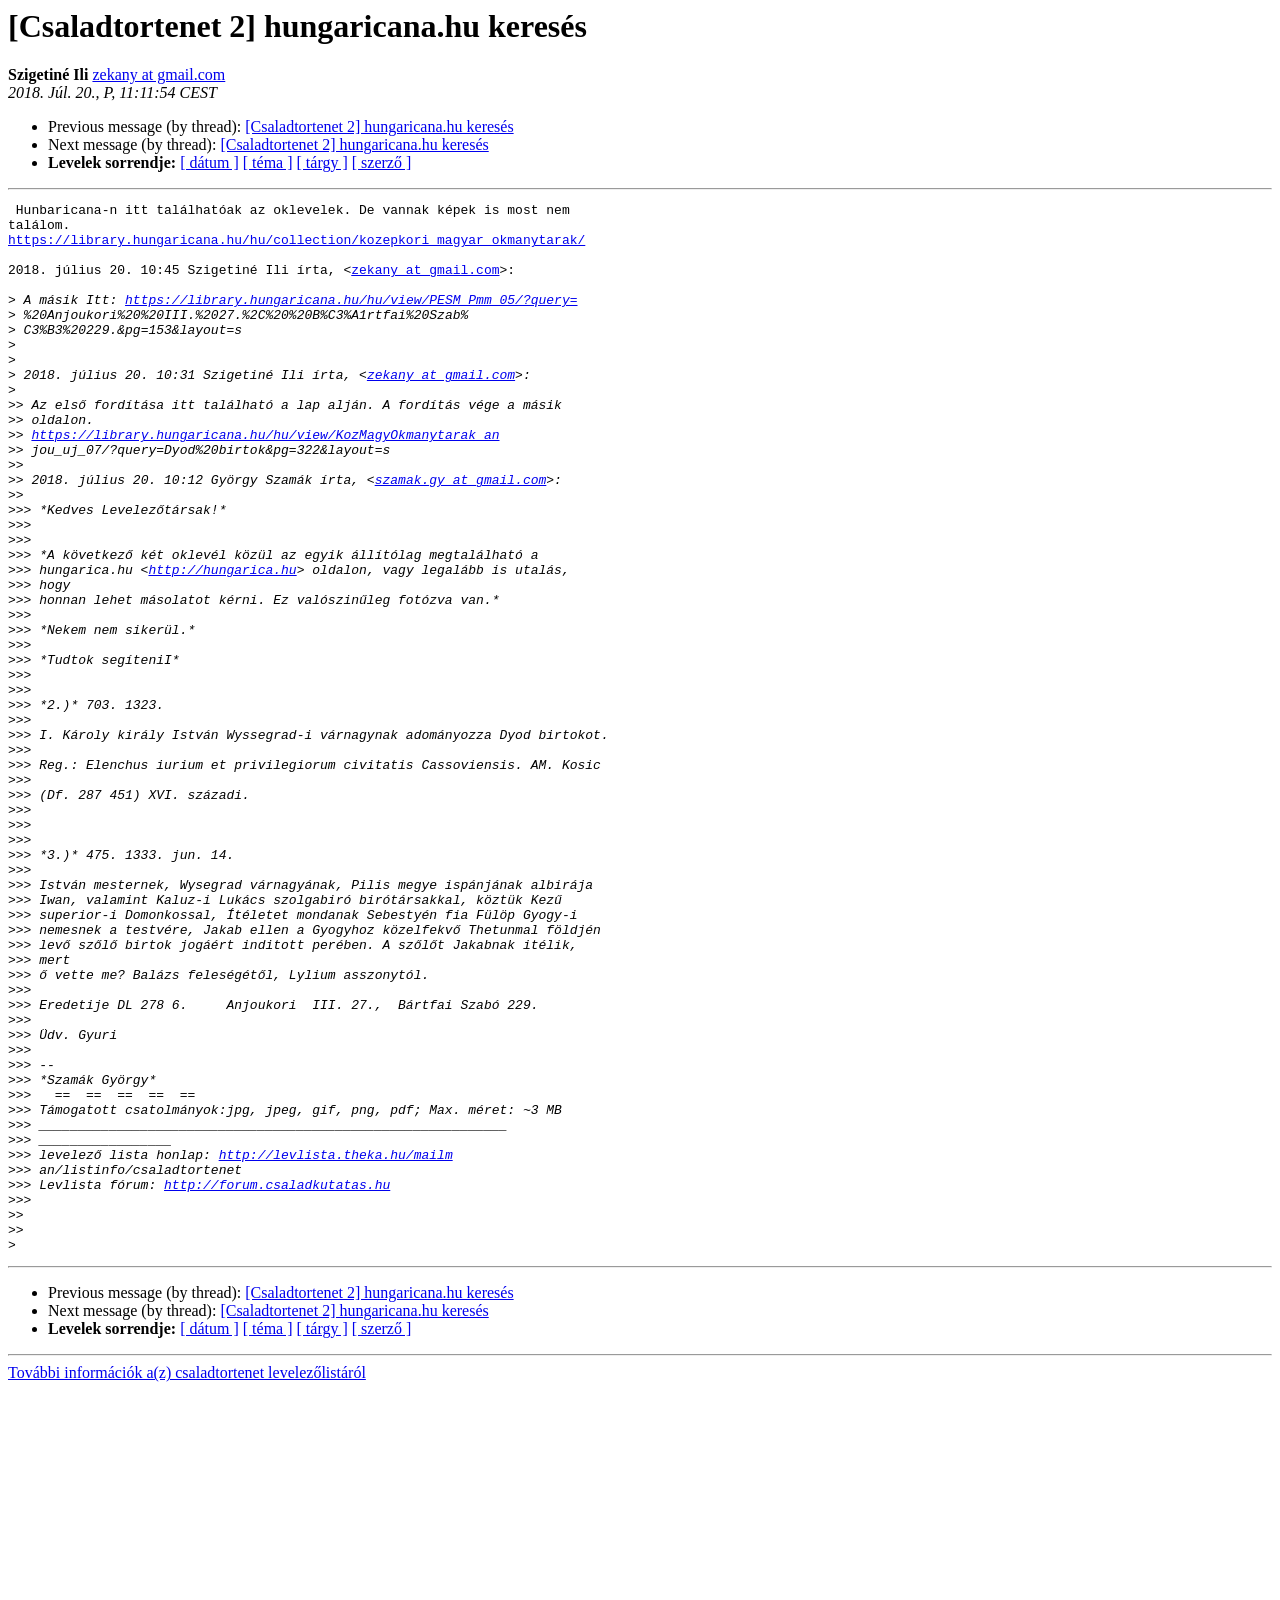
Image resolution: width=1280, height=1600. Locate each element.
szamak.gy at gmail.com (461, 536)
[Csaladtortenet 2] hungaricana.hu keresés (379, 126)
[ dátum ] (209, 162)
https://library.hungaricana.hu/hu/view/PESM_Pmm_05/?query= (351, 320)
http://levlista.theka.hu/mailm (336, 1346)
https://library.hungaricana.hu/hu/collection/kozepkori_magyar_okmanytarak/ (296, 248)
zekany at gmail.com (158, 74)
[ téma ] (268, 162)
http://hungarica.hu (222, 644)
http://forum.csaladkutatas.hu (277, 1382)
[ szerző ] (382, 162)
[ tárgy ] (322, 162)
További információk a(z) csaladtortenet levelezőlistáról (187, 1582)
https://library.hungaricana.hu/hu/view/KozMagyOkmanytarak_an (265, 482)
